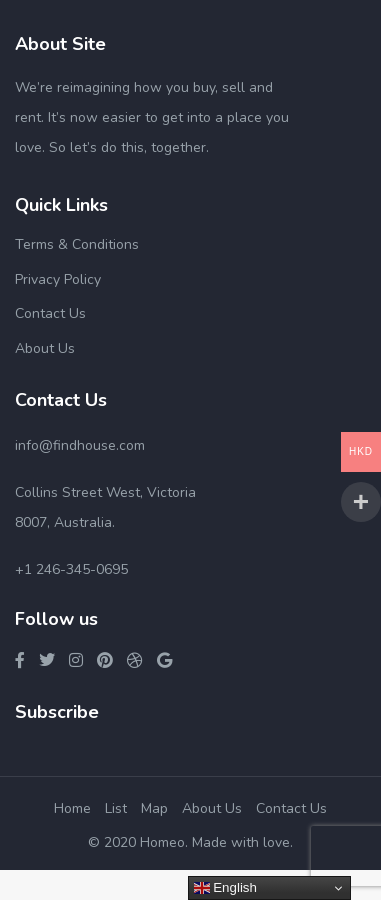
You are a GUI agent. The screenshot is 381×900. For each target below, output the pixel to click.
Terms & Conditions (77, 244)
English (225, 888)
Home (72, 808)
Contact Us (50, 313)
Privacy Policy (58, 279)
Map (154, 808)
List (116, 808)
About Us (45, 348)
